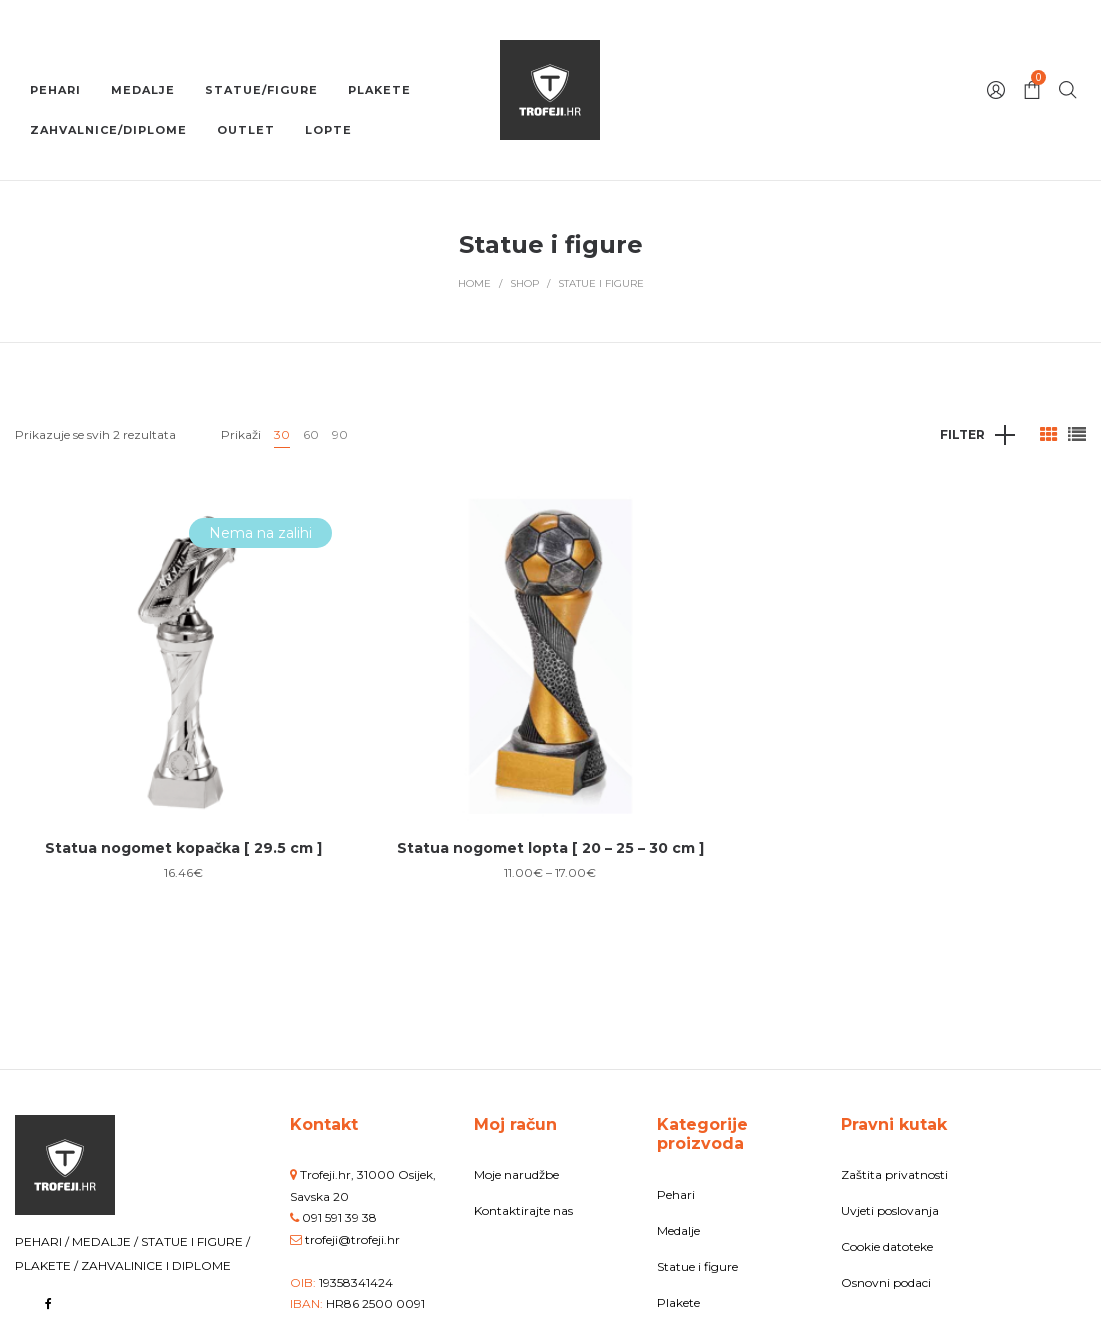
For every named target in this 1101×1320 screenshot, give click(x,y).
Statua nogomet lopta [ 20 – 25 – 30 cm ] (550, 848)
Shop (524, 283)
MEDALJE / (106, 1241)
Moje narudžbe (516, 1174)
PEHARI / (43, 1241)
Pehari (676, 1194)
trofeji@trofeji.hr (352, 1239)
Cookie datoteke (887, 1246)
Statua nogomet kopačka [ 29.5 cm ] (183, 848)
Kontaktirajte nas (523, 1210)
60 (311, 434)
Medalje (678, 1230)
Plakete (678, 1302)
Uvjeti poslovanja (890, 1210)
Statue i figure (697, 1266)
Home (474, 283)
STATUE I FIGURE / (195, 1241)
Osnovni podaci (886, 1282)
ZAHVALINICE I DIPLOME (156, 1265)
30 (282, 434)
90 (340, 434)
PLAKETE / (48, 1265)
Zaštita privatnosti (894, 1174)
